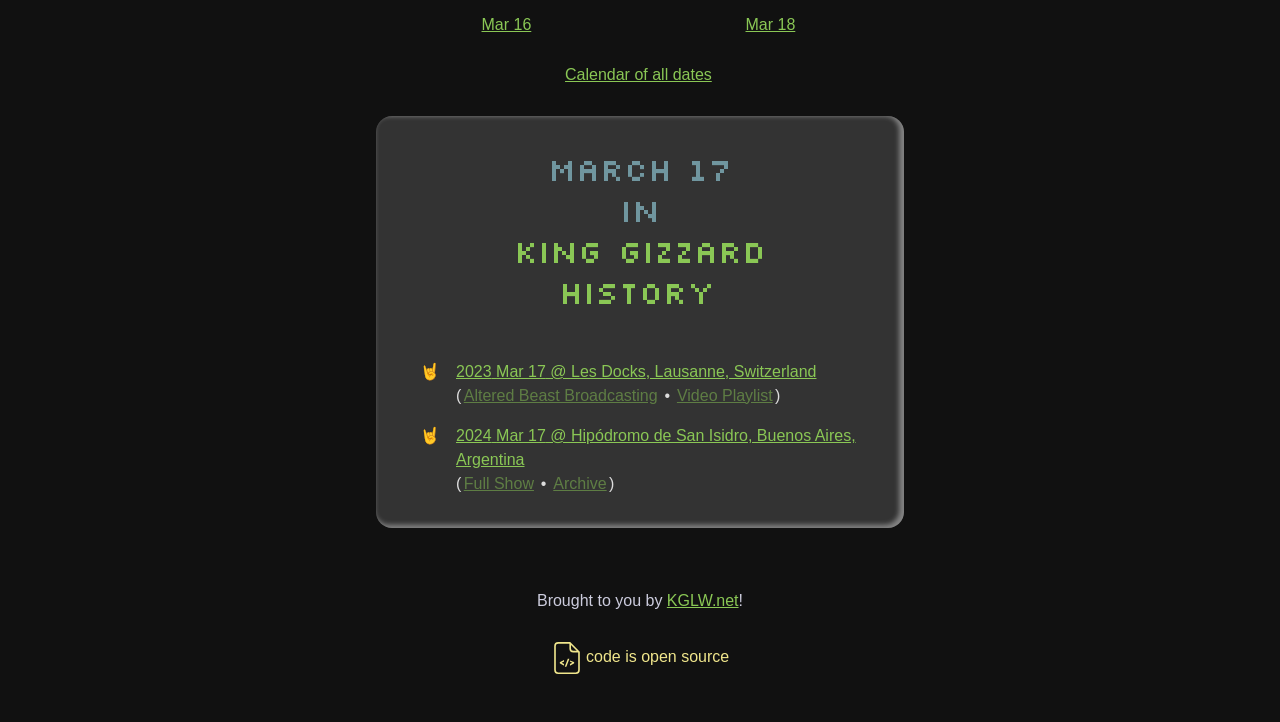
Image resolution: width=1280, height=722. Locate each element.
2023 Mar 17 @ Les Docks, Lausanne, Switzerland (636, 371)
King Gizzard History (640, 271)
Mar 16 (507, 24)
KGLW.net (703, 600)
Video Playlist (725, 395)
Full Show (499, 483)
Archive (579, 483)
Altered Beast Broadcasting (561, 395)
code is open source (640, 656)
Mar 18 (771, 24)
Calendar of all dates (638, 74)
